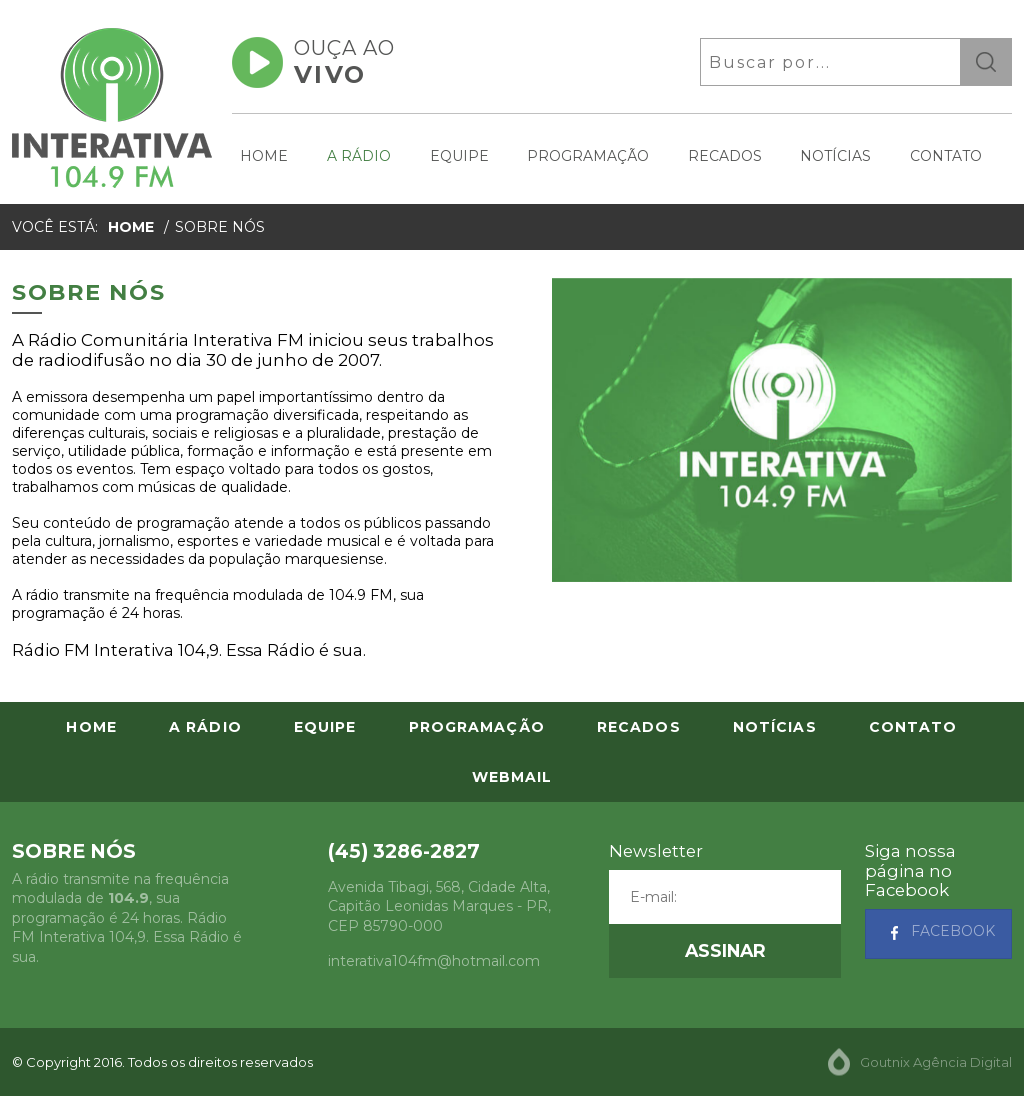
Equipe (459, 156)
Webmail (512, 777)
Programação (588, 156)
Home (264, 156)
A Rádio (359, 156)
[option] (782, 430)
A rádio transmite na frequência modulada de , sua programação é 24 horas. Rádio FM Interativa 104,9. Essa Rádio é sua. (127, 918)
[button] (725, 951)
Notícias (835, 156)
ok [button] (986, 62)
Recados (725, 156)
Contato (946, 156)
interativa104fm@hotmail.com (434, 961)
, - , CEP (439, 906)
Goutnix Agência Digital (936, 1062)
